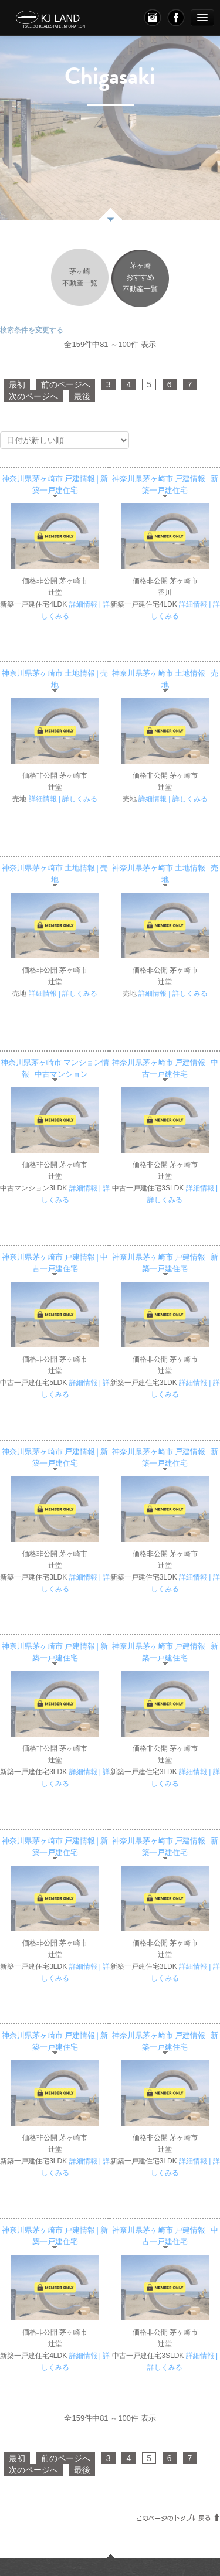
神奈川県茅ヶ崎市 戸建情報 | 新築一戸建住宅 (55, 485)
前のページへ (65, 384)
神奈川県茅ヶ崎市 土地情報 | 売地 (55, 679)
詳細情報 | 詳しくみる (63, 799)
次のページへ (33, 396)
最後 (82, 396)
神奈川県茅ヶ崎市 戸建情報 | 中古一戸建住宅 (165, 1068)
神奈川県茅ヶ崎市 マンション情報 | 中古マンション (55, 1068)
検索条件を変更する (31, 330)
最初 (17, 384)
